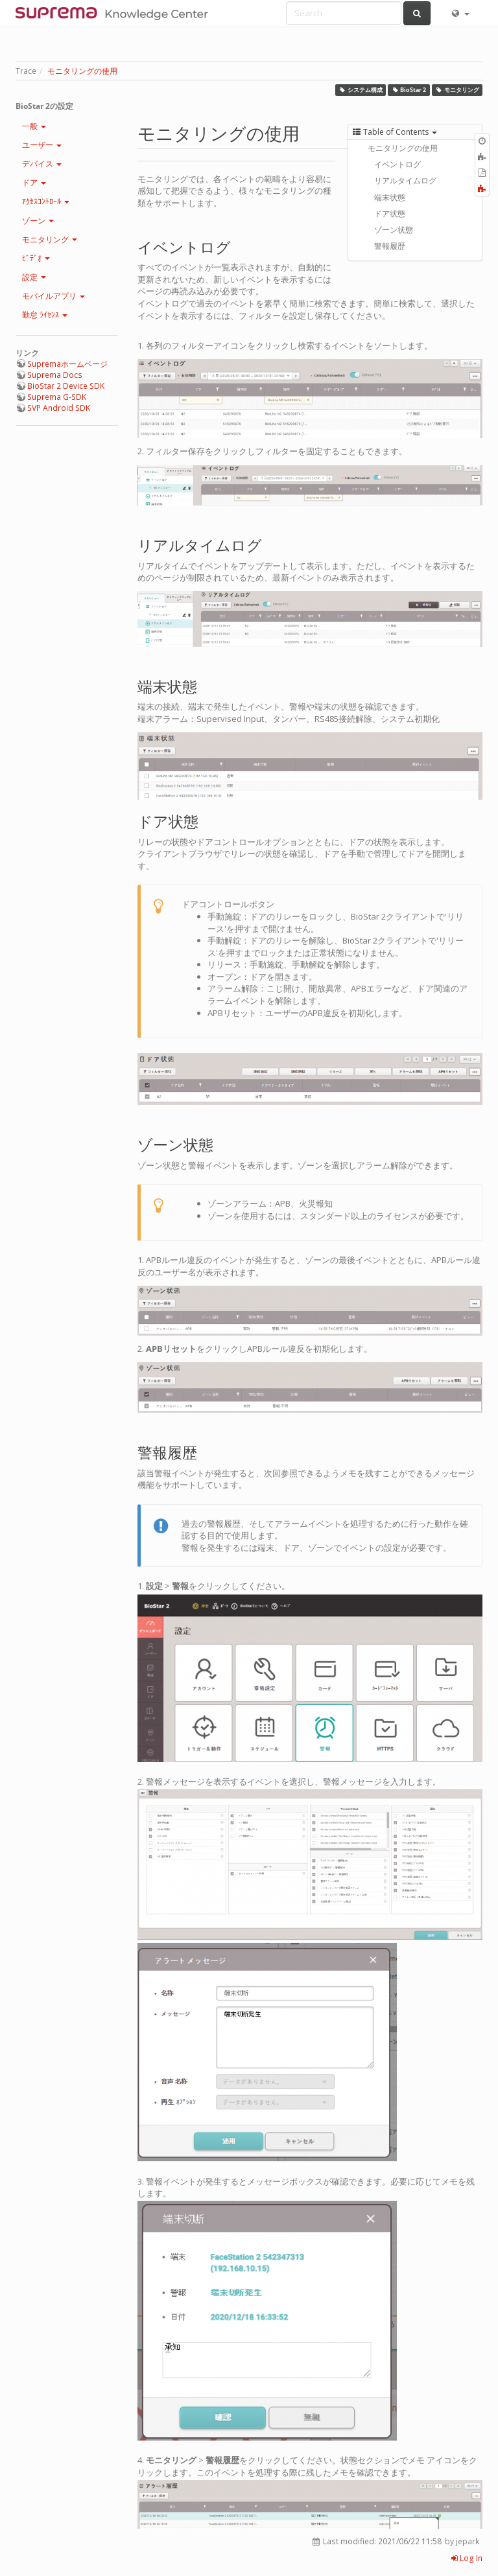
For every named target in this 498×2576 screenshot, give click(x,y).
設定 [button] (34, 277)
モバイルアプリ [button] (53, 295)
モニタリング (457, 90)
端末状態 (389, 197)
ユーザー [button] (42, 144)
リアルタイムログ (405, 180)
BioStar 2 (409, 90)
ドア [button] (34, 182)
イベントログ (397, 164)
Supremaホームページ (67, 363)
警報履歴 (389, 245)
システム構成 (361, 90)
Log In (466, 2558)
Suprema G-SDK (56, 396)
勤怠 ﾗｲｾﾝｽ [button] (44, 314)
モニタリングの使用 (82, 70)
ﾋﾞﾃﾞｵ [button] (36, 258)
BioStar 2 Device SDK (65, 385)
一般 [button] (34, 126)
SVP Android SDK (58, 407)
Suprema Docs (54, 374)
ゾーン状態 (393, 229)
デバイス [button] (42, 163)
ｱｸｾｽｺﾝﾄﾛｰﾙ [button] (45, 201)
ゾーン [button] (38, 220)
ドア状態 (389, 213)
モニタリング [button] (49, 239)
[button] (459, 13)
